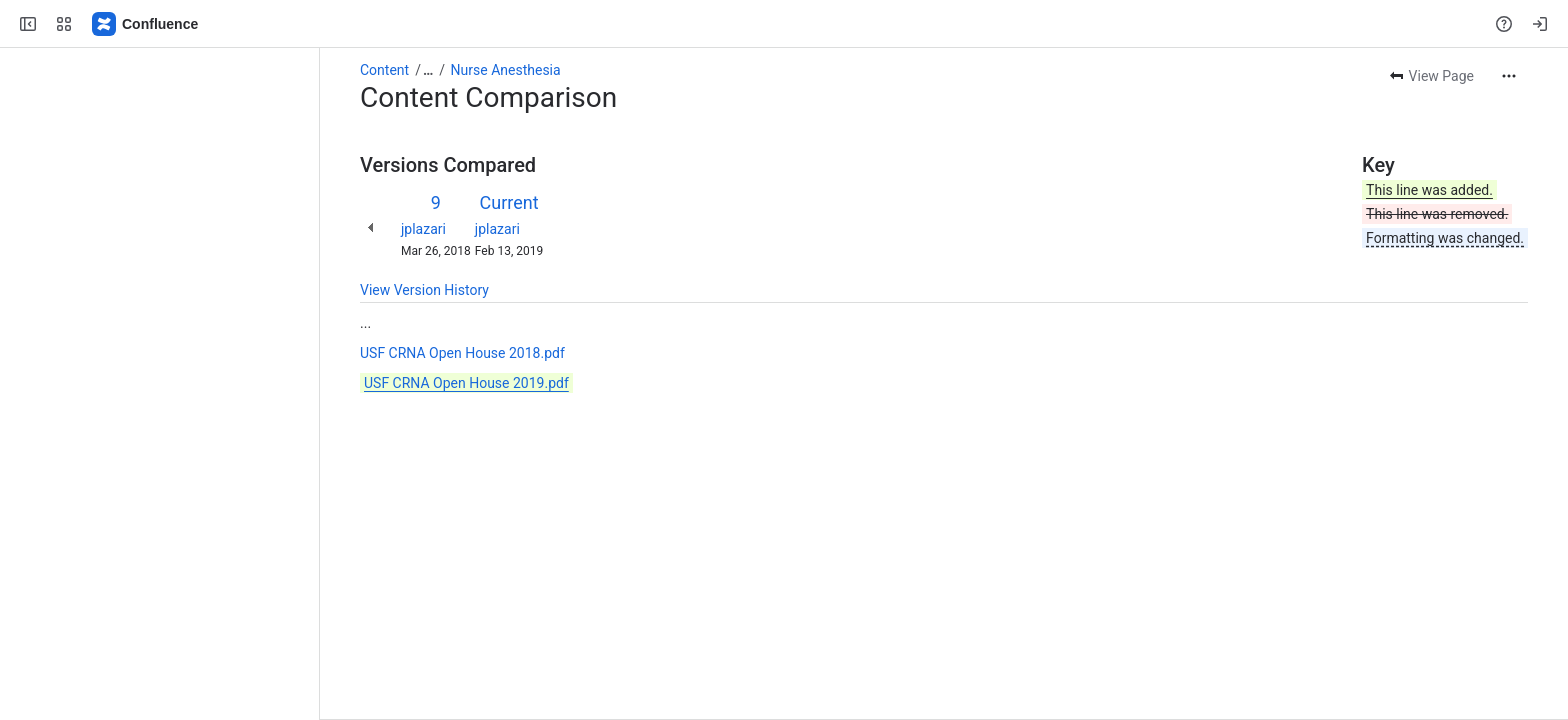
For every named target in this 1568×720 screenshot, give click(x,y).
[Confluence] (146, 24)
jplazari (423, 229)
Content (384, 70)
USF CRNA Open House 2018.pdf (462, 353)
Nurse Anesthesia (506, 70)
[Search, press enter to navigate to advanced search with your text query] (780, 24)
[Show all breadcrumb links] (428, 70)
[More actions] (1509, 76)
